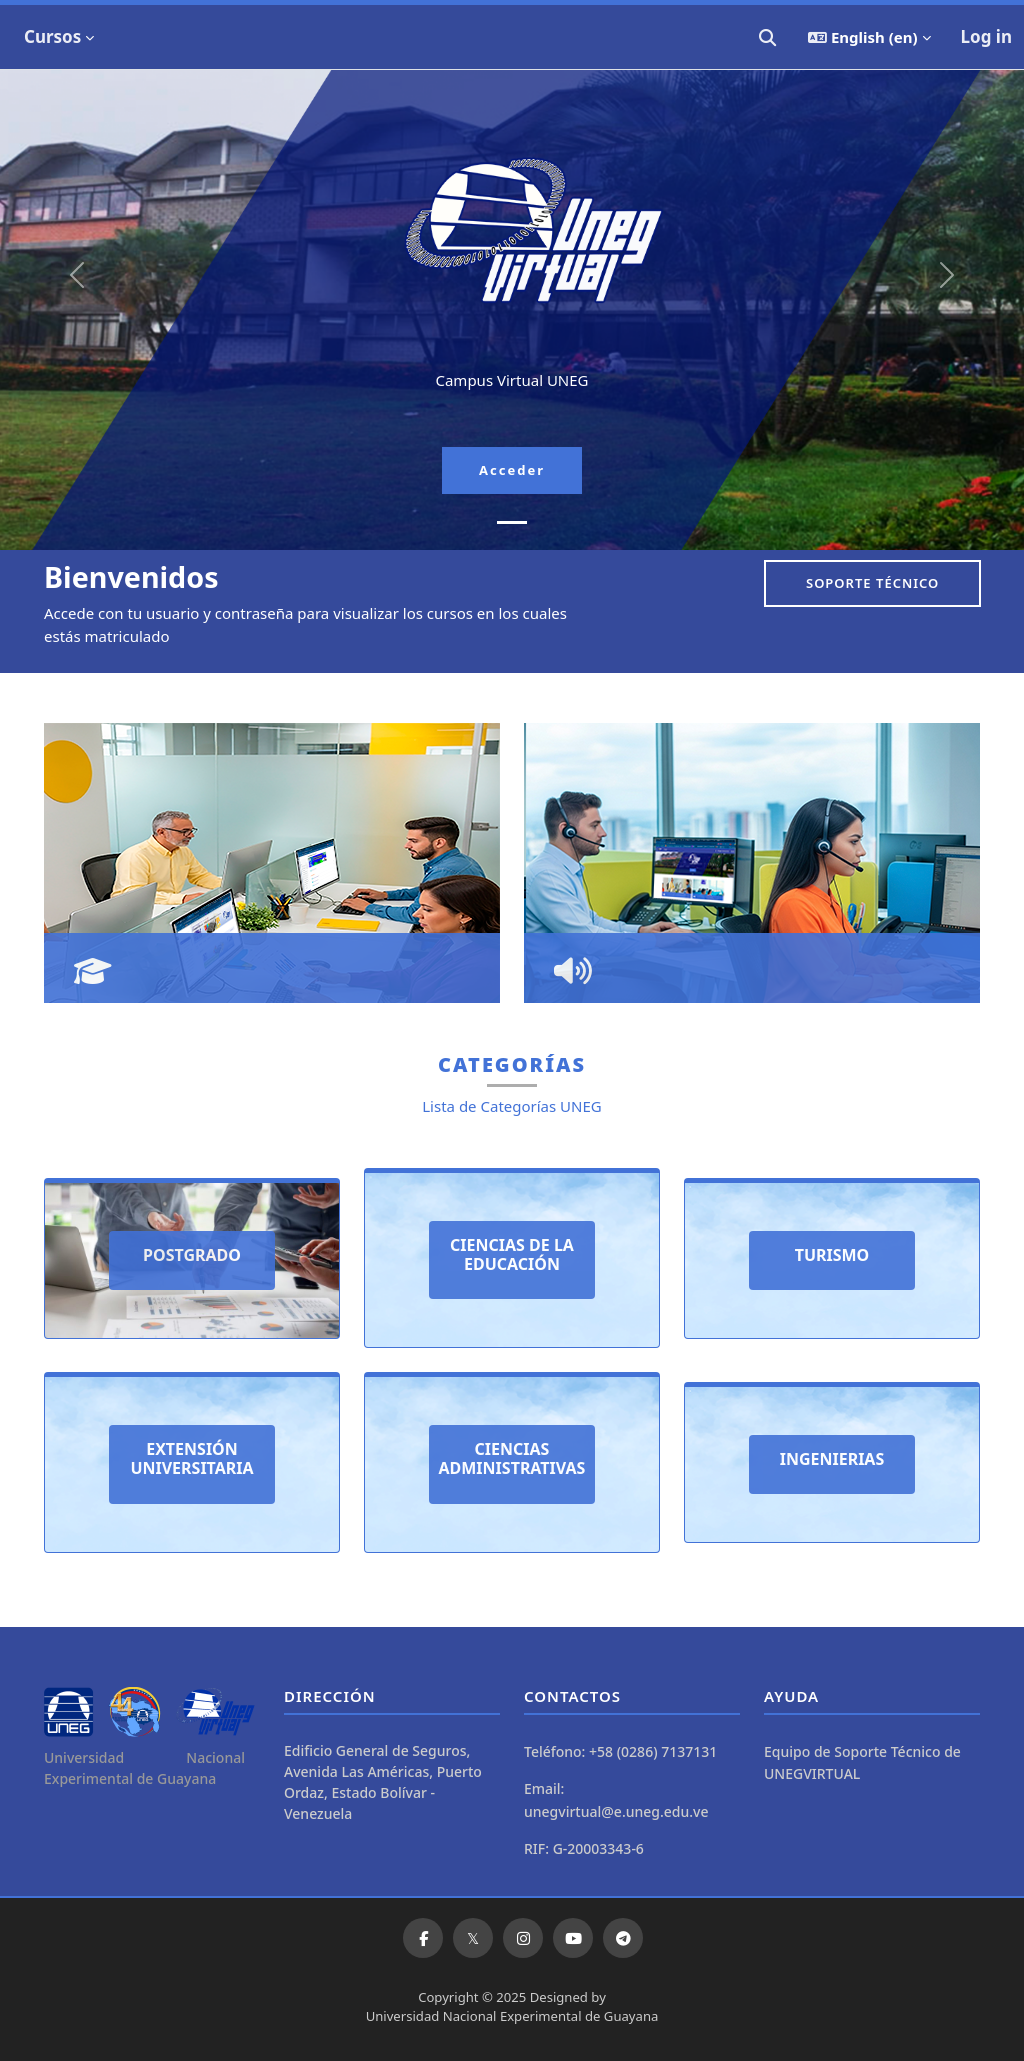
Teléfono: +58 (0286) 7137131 (620, 1751)
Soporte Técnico (872, 583)
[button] (767, 37)
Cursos (52, 36)
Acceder (512, 470)
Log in (986, 36)
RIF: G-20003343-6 (584, 1848)
